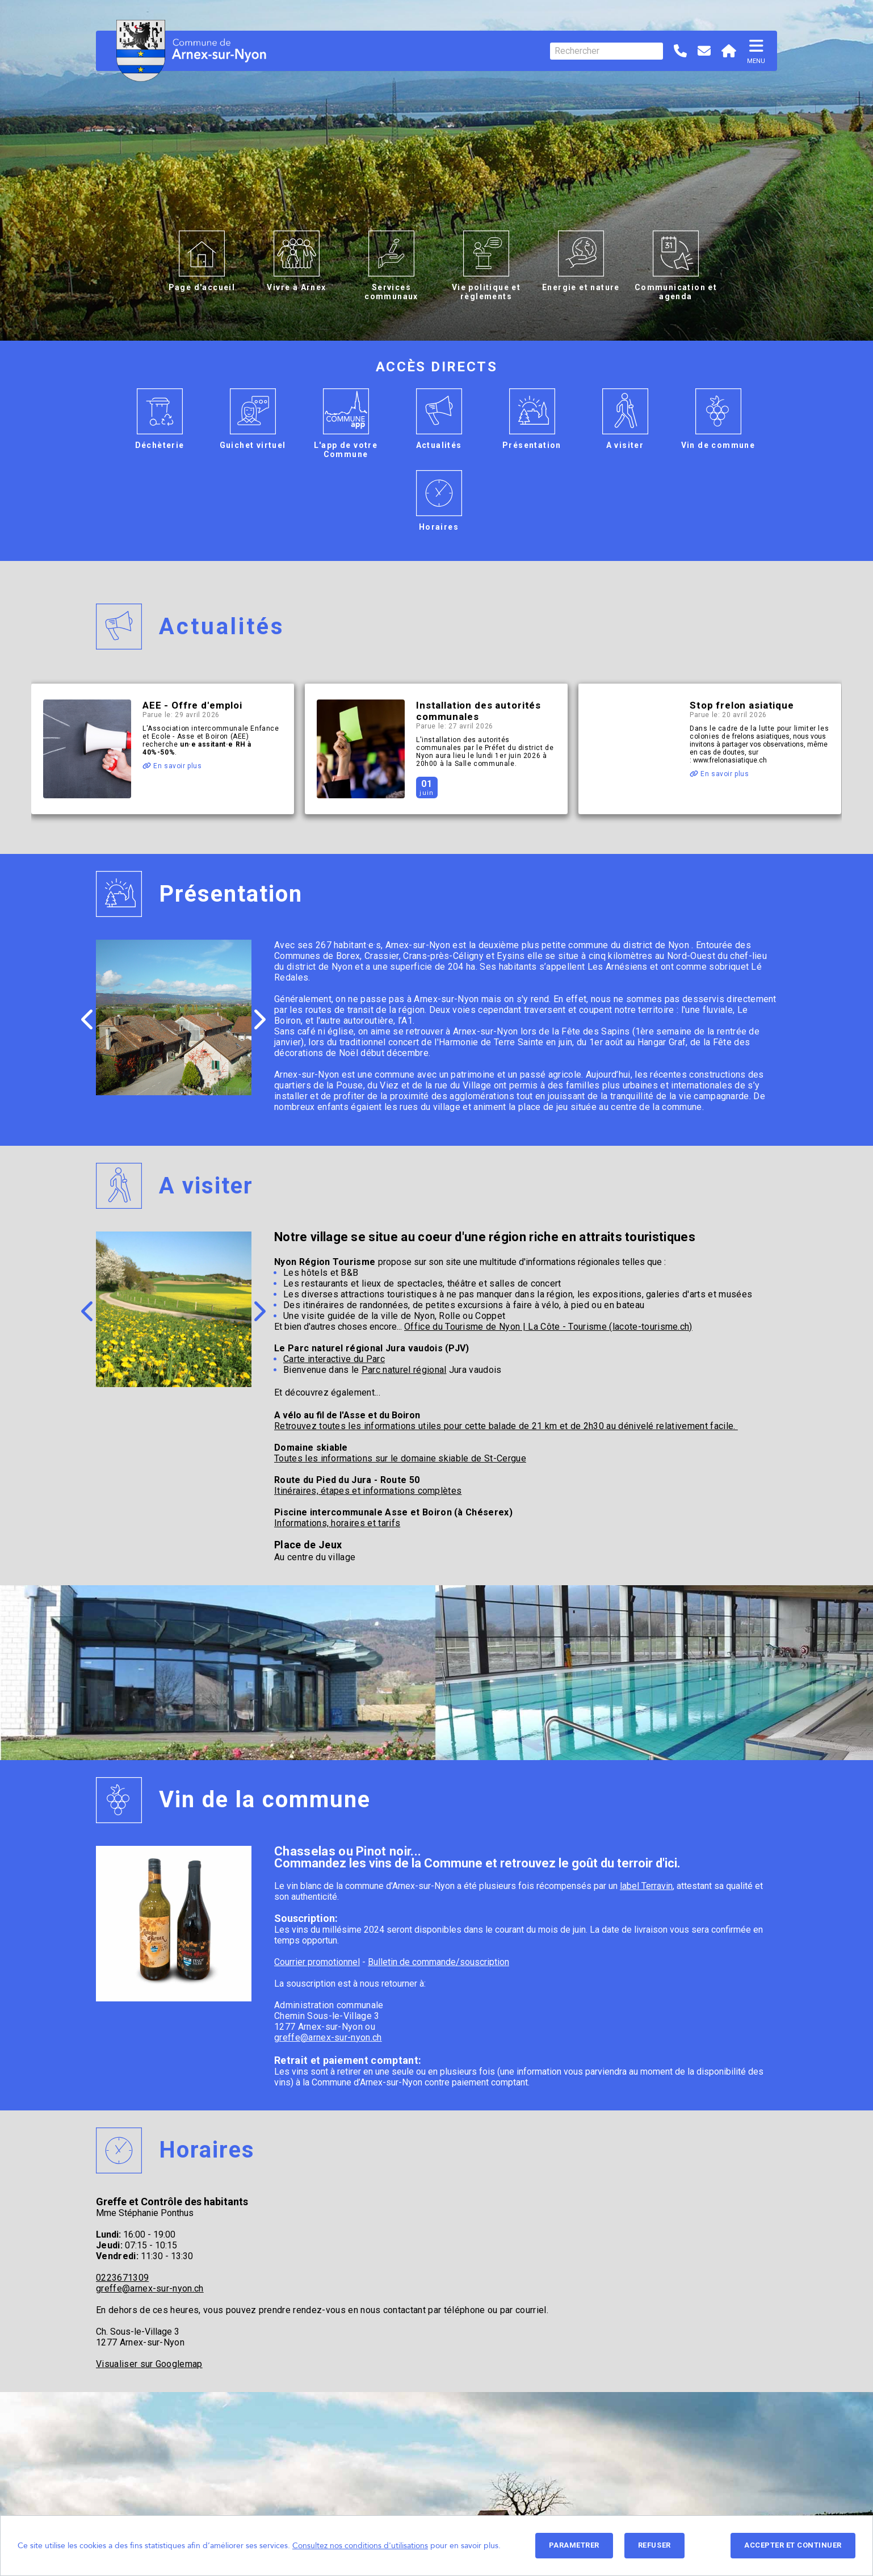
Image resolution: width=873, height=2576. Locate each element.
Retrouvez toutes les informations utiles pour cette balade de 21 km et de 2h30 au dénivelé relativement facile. (506, 1426)
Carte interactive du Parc (334, 1359)
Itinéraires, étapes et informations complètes (367, 1490)
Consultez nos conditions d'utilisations (360, 2545)
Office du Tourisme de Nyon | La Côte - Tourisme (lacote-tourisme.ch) (548, 1326)
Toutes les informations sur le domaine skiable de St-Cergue (400, 1458)
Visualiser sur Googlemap (149, 2364)
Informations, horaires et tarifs (337, 1523)
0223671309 (122, 2277)
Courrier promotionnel (317, 1962)
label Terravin (646, 1885)
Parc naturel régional (404, 1369)
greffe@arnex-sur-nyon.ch (328, 2037)
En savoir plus (172, 766)
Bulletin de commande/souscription (438, 1962)
